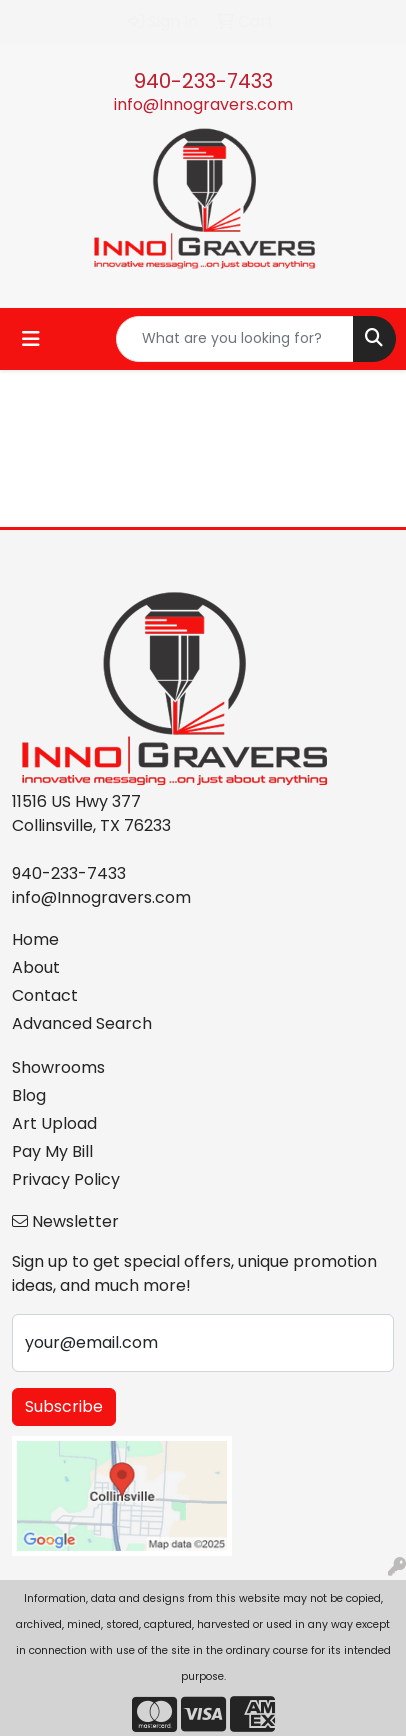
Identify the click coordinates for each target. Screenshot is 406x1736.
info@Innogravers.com (203, 104)
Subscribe (64, 1406)
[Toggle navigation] (31, 339)
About (36, 967)
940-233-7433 (203, 81)
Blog (29, 1095)
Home (35, 939)
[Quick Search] (235, 339)
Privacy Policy (66, 1179)
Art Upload (54, 1123)
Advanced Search (82, 1023)
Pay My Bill (52, 1151)
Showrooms (58, 1067)
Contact (45, 995)
